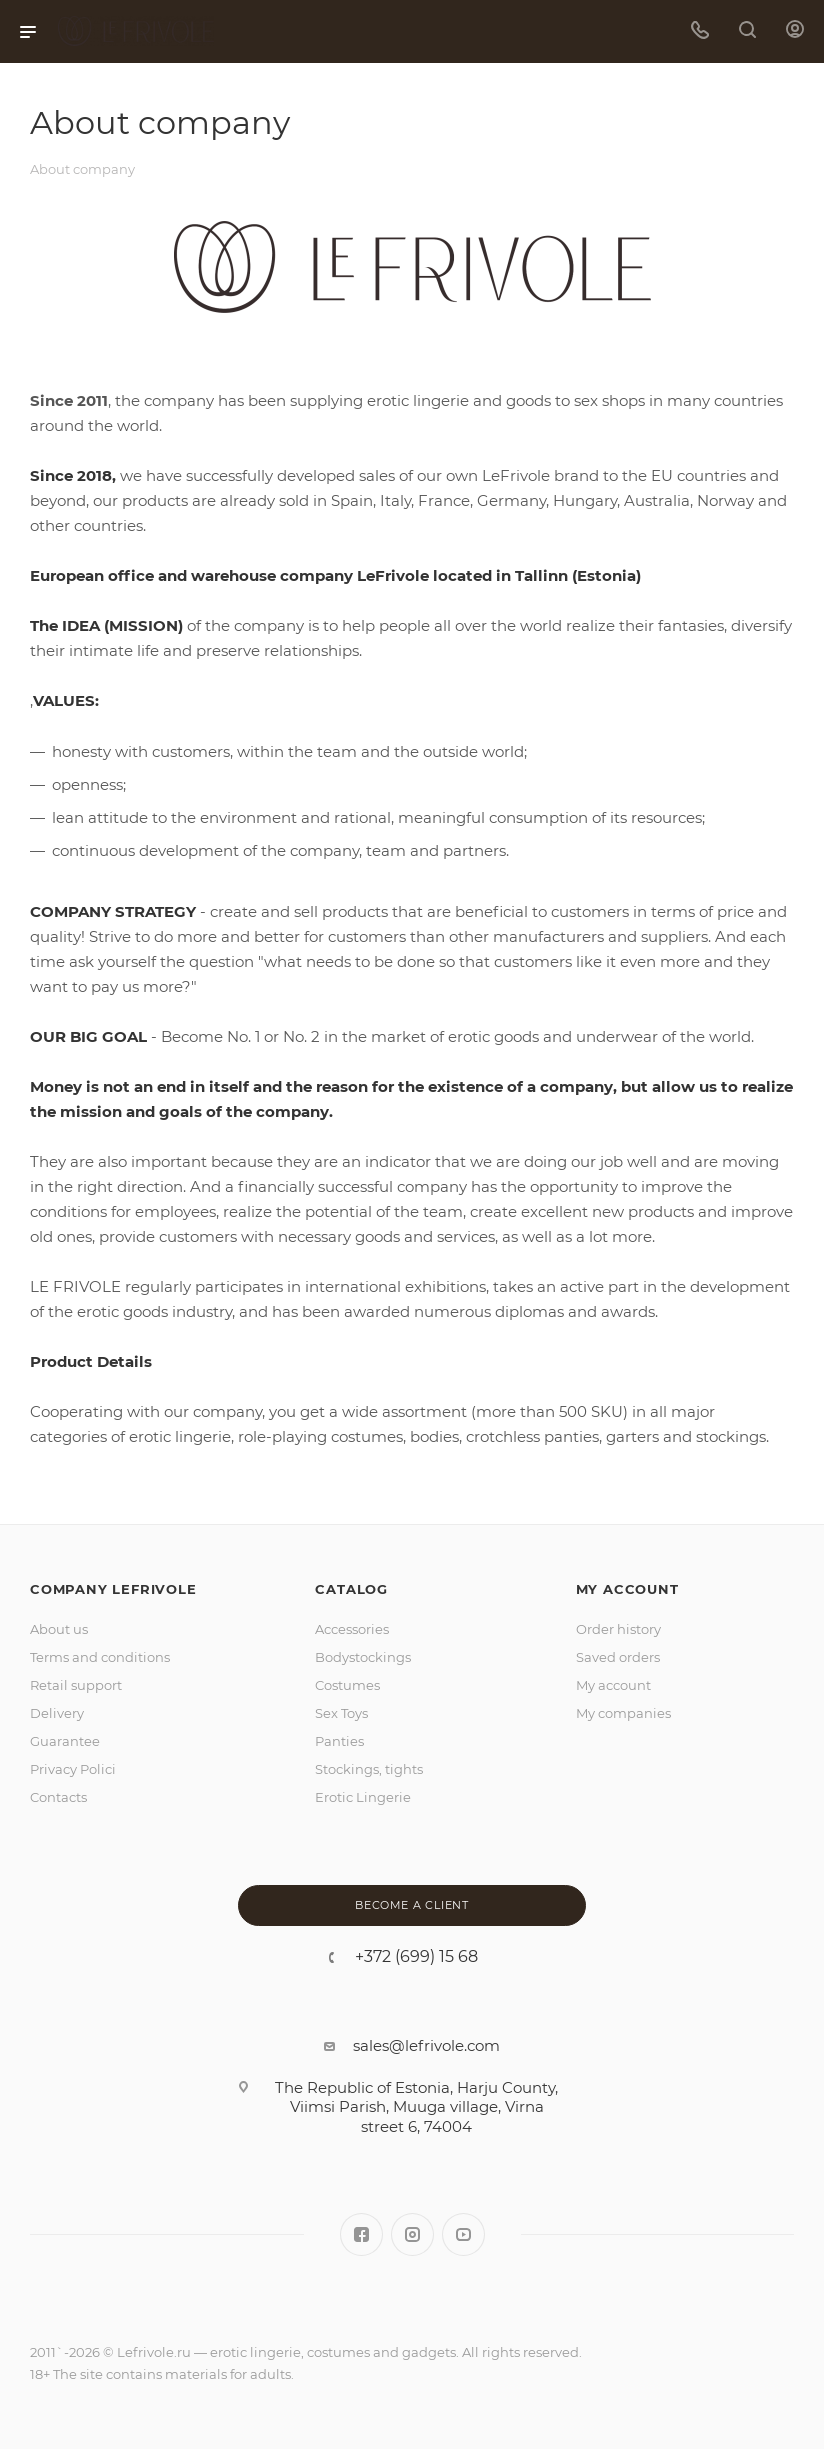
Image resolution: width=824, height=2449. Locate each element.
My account (613, 1685)
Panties (339, 1741)
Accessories (352, 1629)
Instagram (412, 2234)
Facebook (361, 2234)
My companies (623, 1713)
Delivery (57, 1713)
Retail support (76, 1685)
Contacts (58, 1797)
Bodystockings (363, 1657)
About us (59, 1629)
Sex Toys (341, 1713)
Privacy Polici (73, 1769)
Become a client (412, 1905)
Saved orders (618, 1657)
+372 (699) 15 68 (416, 1957)
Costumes (347, 1685)
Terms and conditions (100, 1657)
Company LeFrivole (113, 1589)
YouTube (463, 2234)
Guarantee (65, 1741)
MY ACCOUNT (627, 1589)
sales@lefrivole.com (426, 2045)
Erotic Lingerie (363, 1797)
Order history (618, 1629)
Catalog (351, 1589)
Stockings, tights (369, 1769)
